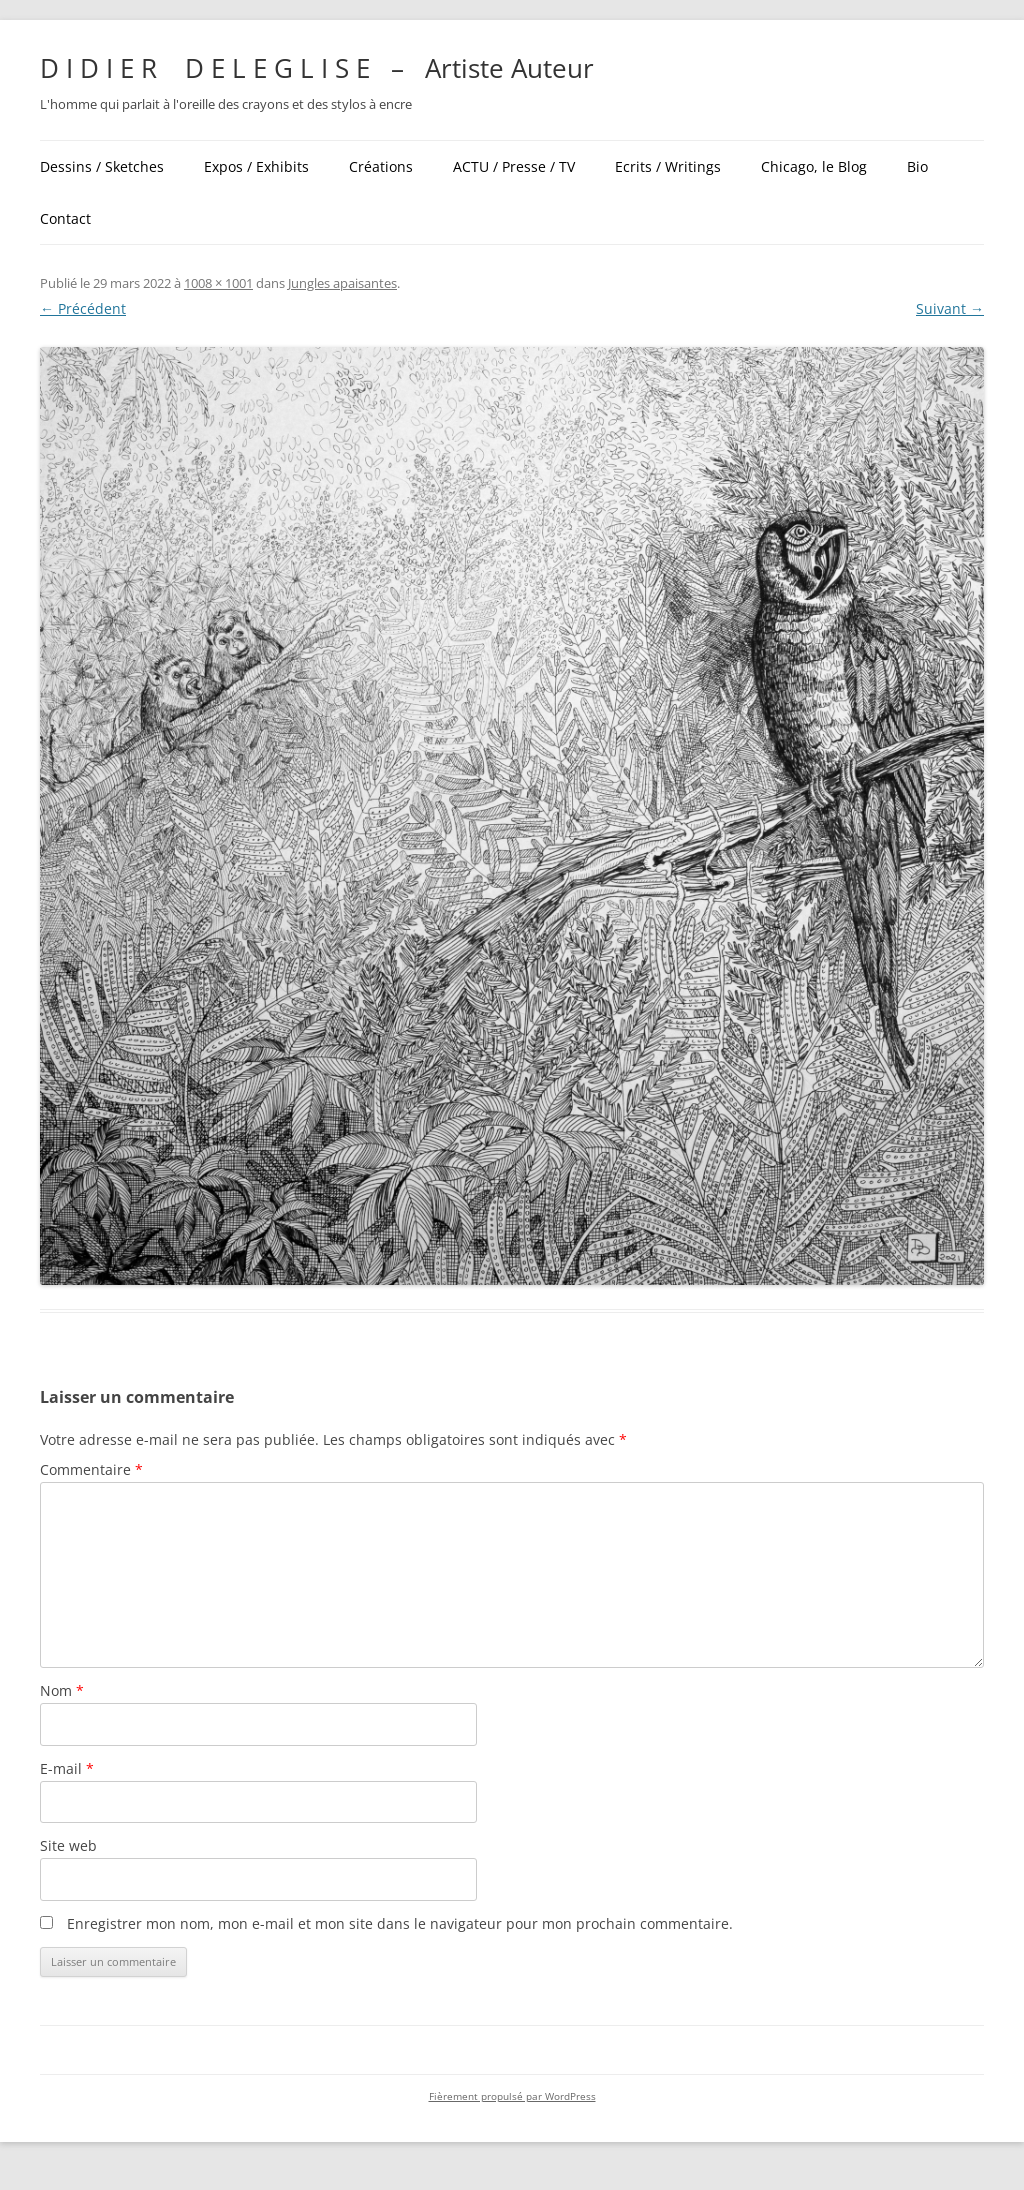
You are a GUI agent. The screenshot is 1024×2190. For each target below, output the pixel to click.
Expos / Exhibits (256, 166)
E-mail (67, 1768)
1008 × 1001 (218, 283)
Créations (381, 166)
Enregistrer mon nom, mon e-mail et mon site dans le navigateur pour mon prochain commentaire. (400, 1923)
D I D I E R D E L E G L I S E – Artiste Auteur (317, 68)
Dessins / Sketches (102, 166)
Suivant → (950, 308)
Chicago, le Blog (814, 166)
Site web (68, 1845)
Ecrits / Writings (668, 166)
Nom (62, 1690)
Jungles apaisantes (342, 283)
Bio (917, 166)
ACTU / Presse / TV (514, 166)
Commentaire (91, 1469)
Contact (65, 218)
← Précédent (83, 308)
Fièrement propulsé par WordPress (512, 2096)
